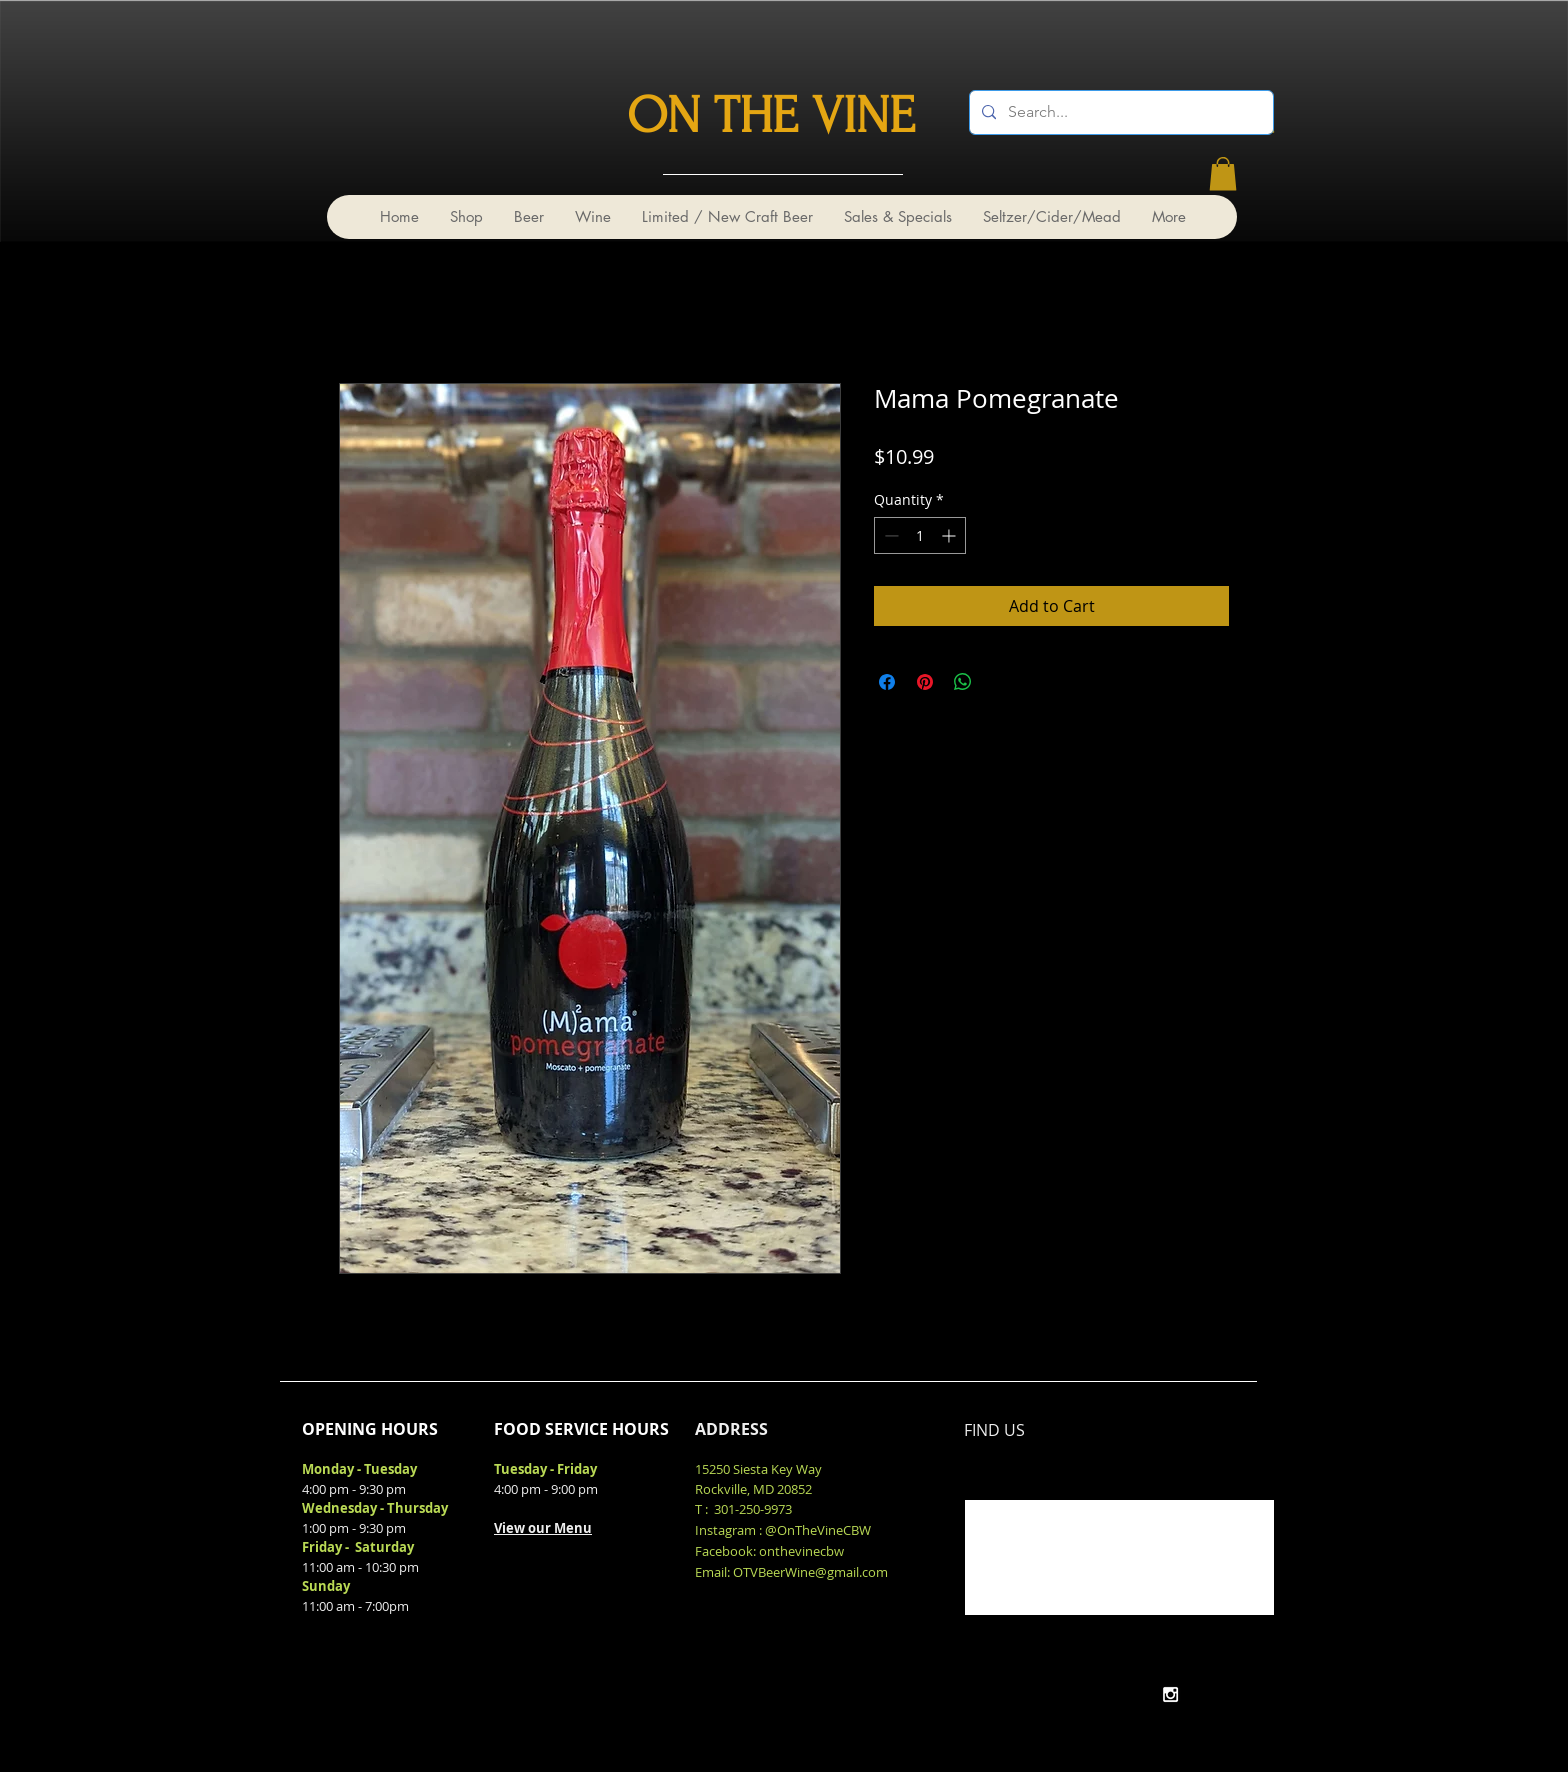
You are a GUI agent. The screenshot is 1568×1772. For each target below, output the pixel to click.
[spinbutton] (920, 535)
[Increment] (950, 535)
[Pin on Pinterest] (925, 682)
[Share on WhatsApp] (963, 682)
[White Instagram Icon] (1170, 1694)
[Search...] (1119, 112)
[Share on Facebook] (887, 682)
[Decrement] (889, 535)
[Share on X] (1001, 682)
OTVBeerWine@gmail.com (810, 1572)
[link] (1223, 173)
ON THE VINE (771, 116)
